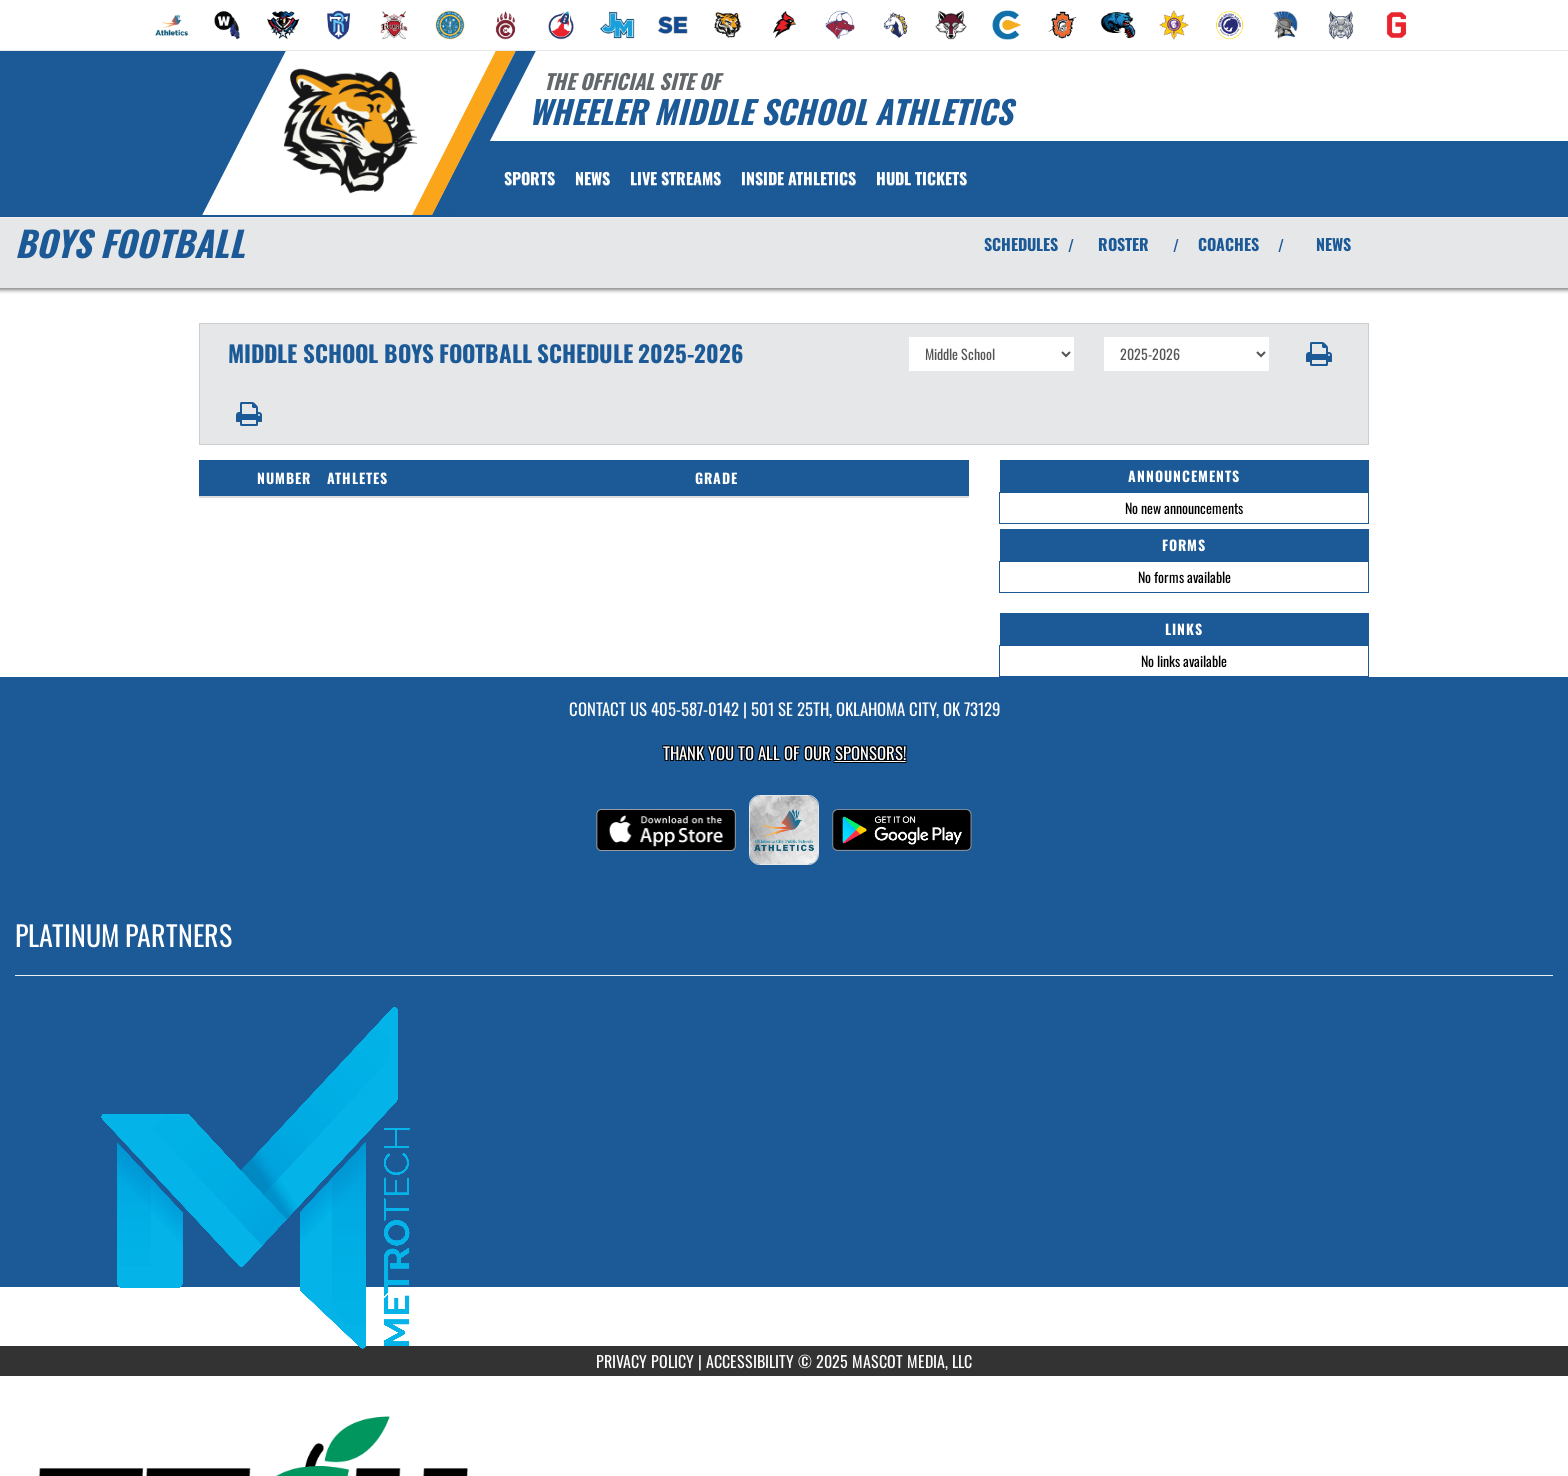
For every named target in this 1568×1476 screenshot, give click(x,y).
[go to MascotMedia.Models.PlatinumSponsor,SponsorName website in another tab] (784, 1175)
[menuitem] (172, 25)
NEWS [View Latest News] (1333, 244)
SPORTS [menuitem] (529, 178)
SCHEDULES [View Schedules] (1021, 244)
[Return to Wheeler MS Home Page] (349, 131)
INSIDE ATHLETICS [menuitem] (798, 178)
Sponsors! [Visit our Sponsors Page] (870, 752)
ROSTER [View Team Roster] (1123, 244)
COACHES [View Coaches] (1228, 244)
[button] (1319, 354)
